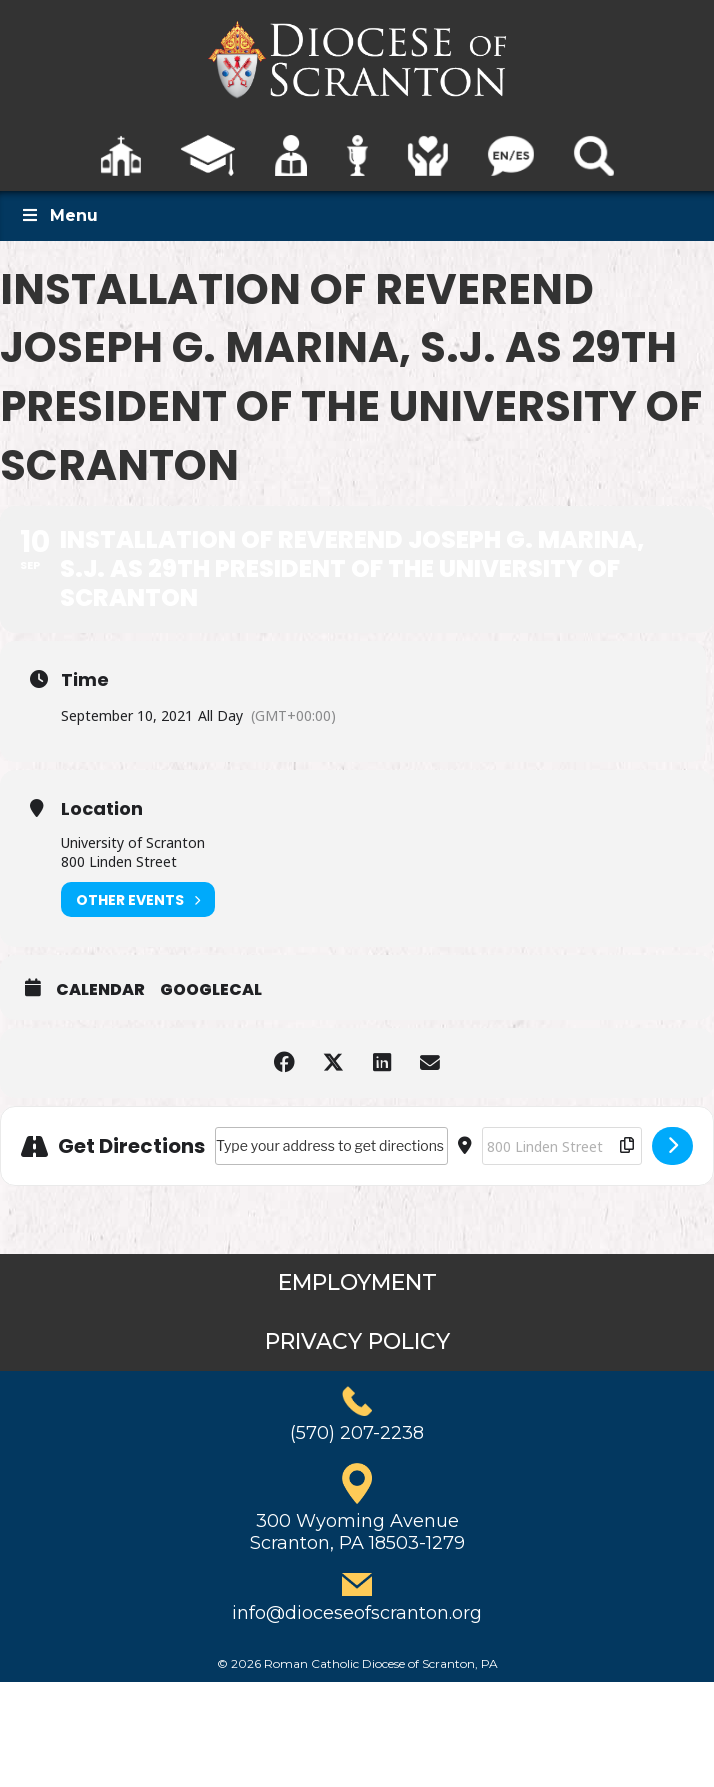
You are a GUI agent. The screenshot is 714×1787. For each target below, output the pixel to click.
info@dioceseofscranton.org (357, 1613)
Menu (59, 215)
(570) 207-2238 (357, 1433)
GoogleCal (211, 990)
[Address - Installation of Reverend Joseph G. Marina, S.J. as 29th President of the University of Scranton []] (331, 1146)
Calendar (100, 990)
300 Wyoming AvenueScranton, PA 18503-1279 (357, 1532)
